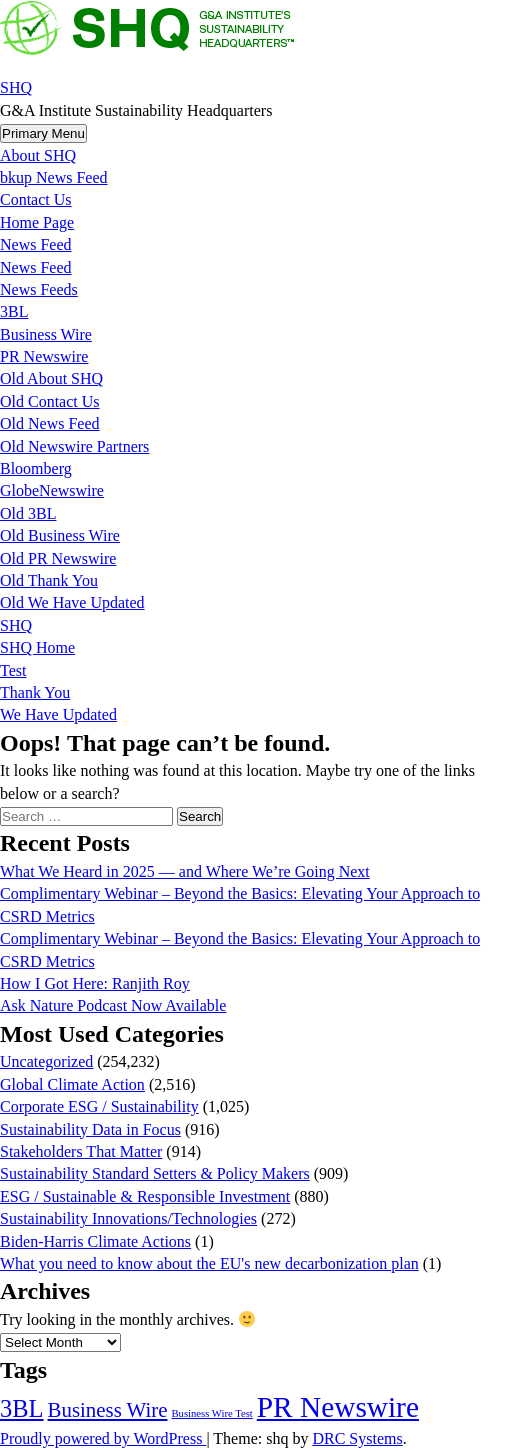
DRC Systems (357, 1438)
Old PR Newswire (58, 558)
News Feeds (39, 289)
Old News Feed (50, 423)
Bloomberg (36, 468)
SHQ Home (37, 647)
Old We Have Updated (72, 602)
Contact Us (36, 199)
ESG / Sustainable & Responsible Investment (145, 1196)
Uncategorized (46, 1061)
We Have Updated (58, 714)
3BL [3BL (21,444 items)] (22, 1408)
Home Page (37, 222)
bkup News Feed (54, 177)
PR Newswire (44, 356)
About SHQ (38, 155)
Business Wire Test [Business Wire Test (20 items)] (211, 1413)
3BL (14, 311)
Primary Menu (43, 133)
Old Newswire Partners (74, 446)
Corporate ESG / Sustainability (99, 1106)
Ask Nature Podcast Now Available (113, 1005)
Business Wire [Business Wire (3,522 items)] (108, 1410)
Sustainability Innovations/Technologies (128, 1218)
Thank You (35, 692)
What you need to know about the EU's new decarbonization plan (209, 1263)
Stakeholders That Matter (81, 1151)
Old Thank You (49, 580)
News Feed (36, 244)
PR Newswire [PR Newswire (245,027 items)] (338, 1407)
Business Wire (46, 334)
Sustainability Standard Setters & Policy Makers (155, 1173)
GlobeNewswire (52, 490)
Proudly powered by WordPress (103, 1438)
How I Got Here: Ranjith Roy (95, 983)
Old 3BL (28, 513)
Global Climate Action (72, 1084)
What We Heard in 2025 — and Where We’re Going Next (185, 871)
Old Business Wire (60, 535)
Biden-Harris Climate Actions (95, 1241)
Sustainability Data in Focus (90, 1129)
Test (13, 670)
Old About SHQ (51, 378)
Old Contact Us (50, 401)
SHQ (16, 87)
